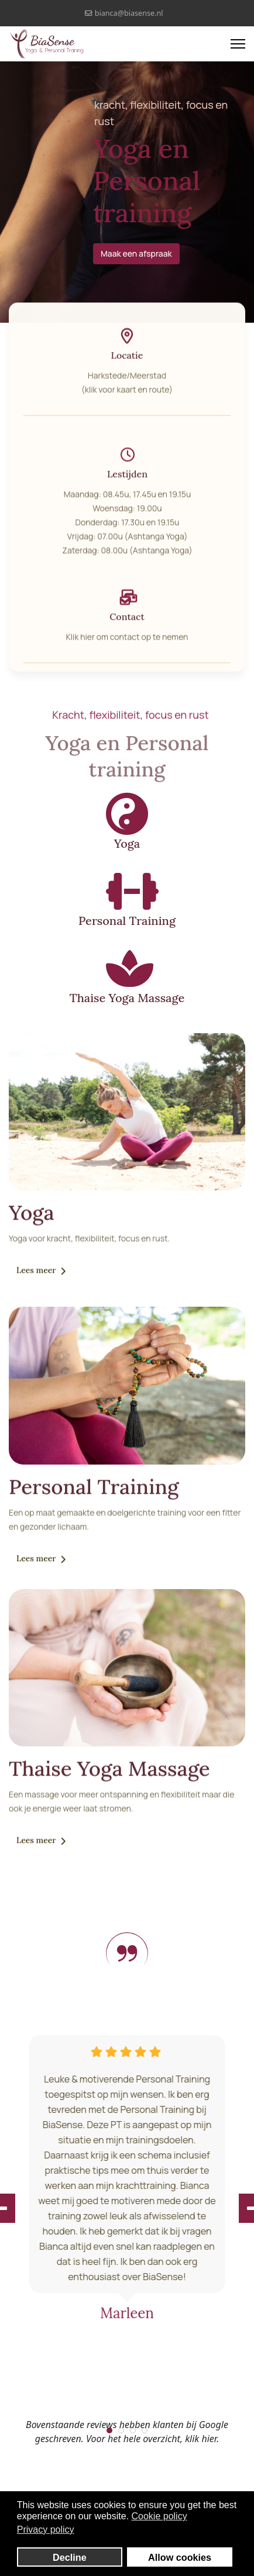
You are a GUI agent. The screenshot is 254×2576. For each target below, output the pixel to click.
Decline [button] (70, 2557)
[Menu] (238, 43)
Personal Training (127, 920)
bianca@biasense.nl (129, 13)
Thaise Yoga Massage (127, 997)
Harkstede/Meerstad (127, 380)
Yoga (127, 843)
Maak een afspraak (138, 253)
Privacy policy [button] (45, 2529)
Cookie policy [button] (159, 2516)
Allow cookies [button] (179, 2557)
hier (87, 642)
